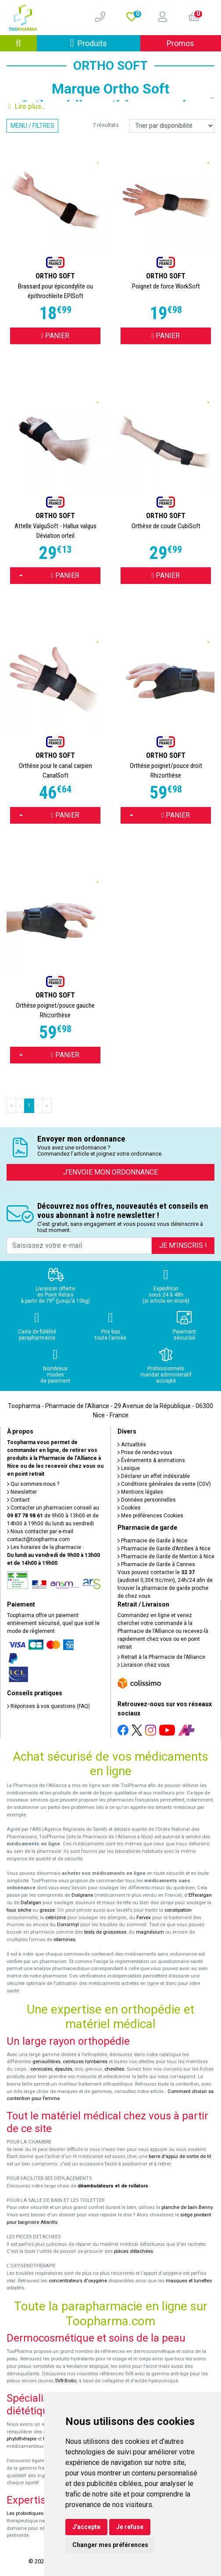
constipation (178, 1910)
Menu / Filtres (32, 125)
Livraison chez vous (144, 1665)
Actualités (132, 1444)
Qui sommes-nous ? (33, 1484)
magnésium (150, 1932)
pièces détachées (133, 2251)
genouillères (46, 2061)
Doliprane (82, 1895)
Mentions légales (140, 1492)
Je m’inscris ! (183, 1245)
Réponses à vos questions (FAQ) (48, 1706)
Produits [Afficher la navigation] (105, 43)
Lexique (129, 1468)
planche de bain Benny (186, 2207)
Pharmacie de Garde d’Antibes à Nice (164, 1549)
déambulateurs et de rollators (113, 2186)
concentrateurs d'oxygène (78, 2281)
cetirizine (55, 1917)
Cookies (129, 1508)
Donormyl (68, 1924)
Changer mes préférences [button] (110, 2544)
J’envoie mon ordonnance (110, 1172)
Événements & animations (151, 1460)
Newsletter (22, 1492)
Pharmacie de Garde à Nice (152, 1541)
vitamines (64, 1939)
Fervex (143, 1917)
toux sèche (19, 1910)
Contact (18, 1500)
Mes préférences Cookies (150, 1516)
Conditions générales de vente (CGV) (164, 1484)
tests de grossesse (105, 1932)
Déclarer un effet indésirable (154, 1476)
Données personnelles (147, 1500)
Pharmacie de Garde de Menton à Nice (166, 1556)
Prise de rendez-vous (145, 1452)
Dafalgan (31, 1903)
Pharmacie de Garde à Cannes (156, 1564)
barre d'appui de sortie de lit (180, 2156)
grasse (47, 1910)
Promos (180, 43)
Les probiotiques (25, 2513)
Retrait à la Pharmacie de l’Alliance (161, 1657)
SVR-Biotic (66, 2381)
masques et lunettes (189, 2281)
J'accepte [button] (86, 2526)
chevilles (114, 2069)
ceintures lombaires (85, 2061)
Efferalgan (200, 1895)
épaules (63, 2069)
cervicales (41, 2069)
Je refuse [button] (129, 2526)
